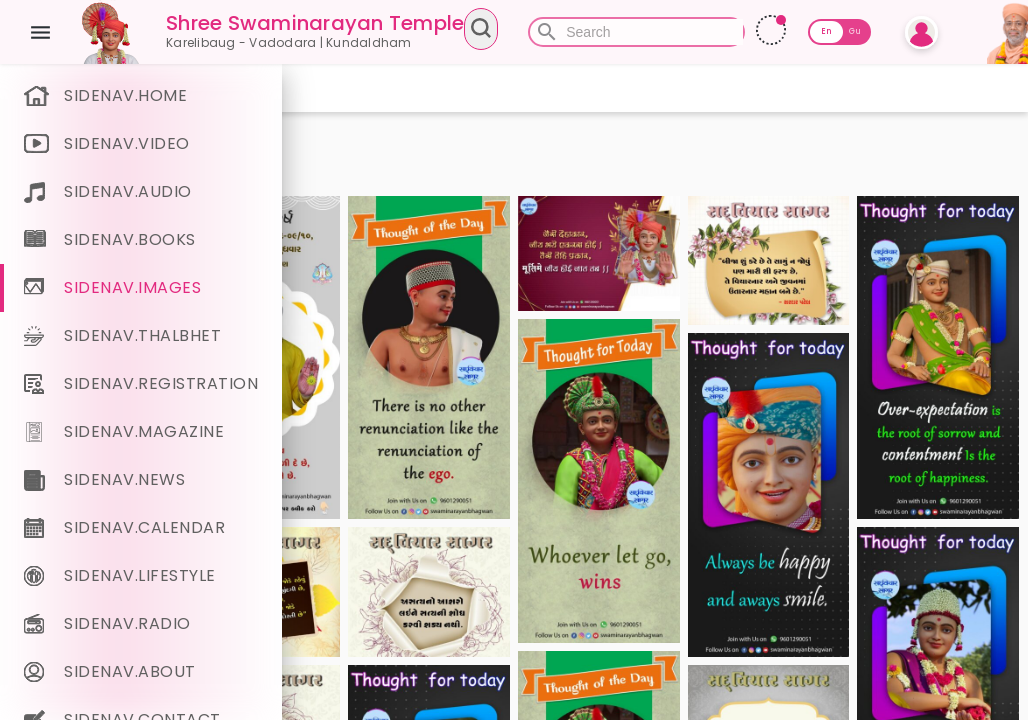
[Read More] (894, 30)
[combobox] (609, 32)
